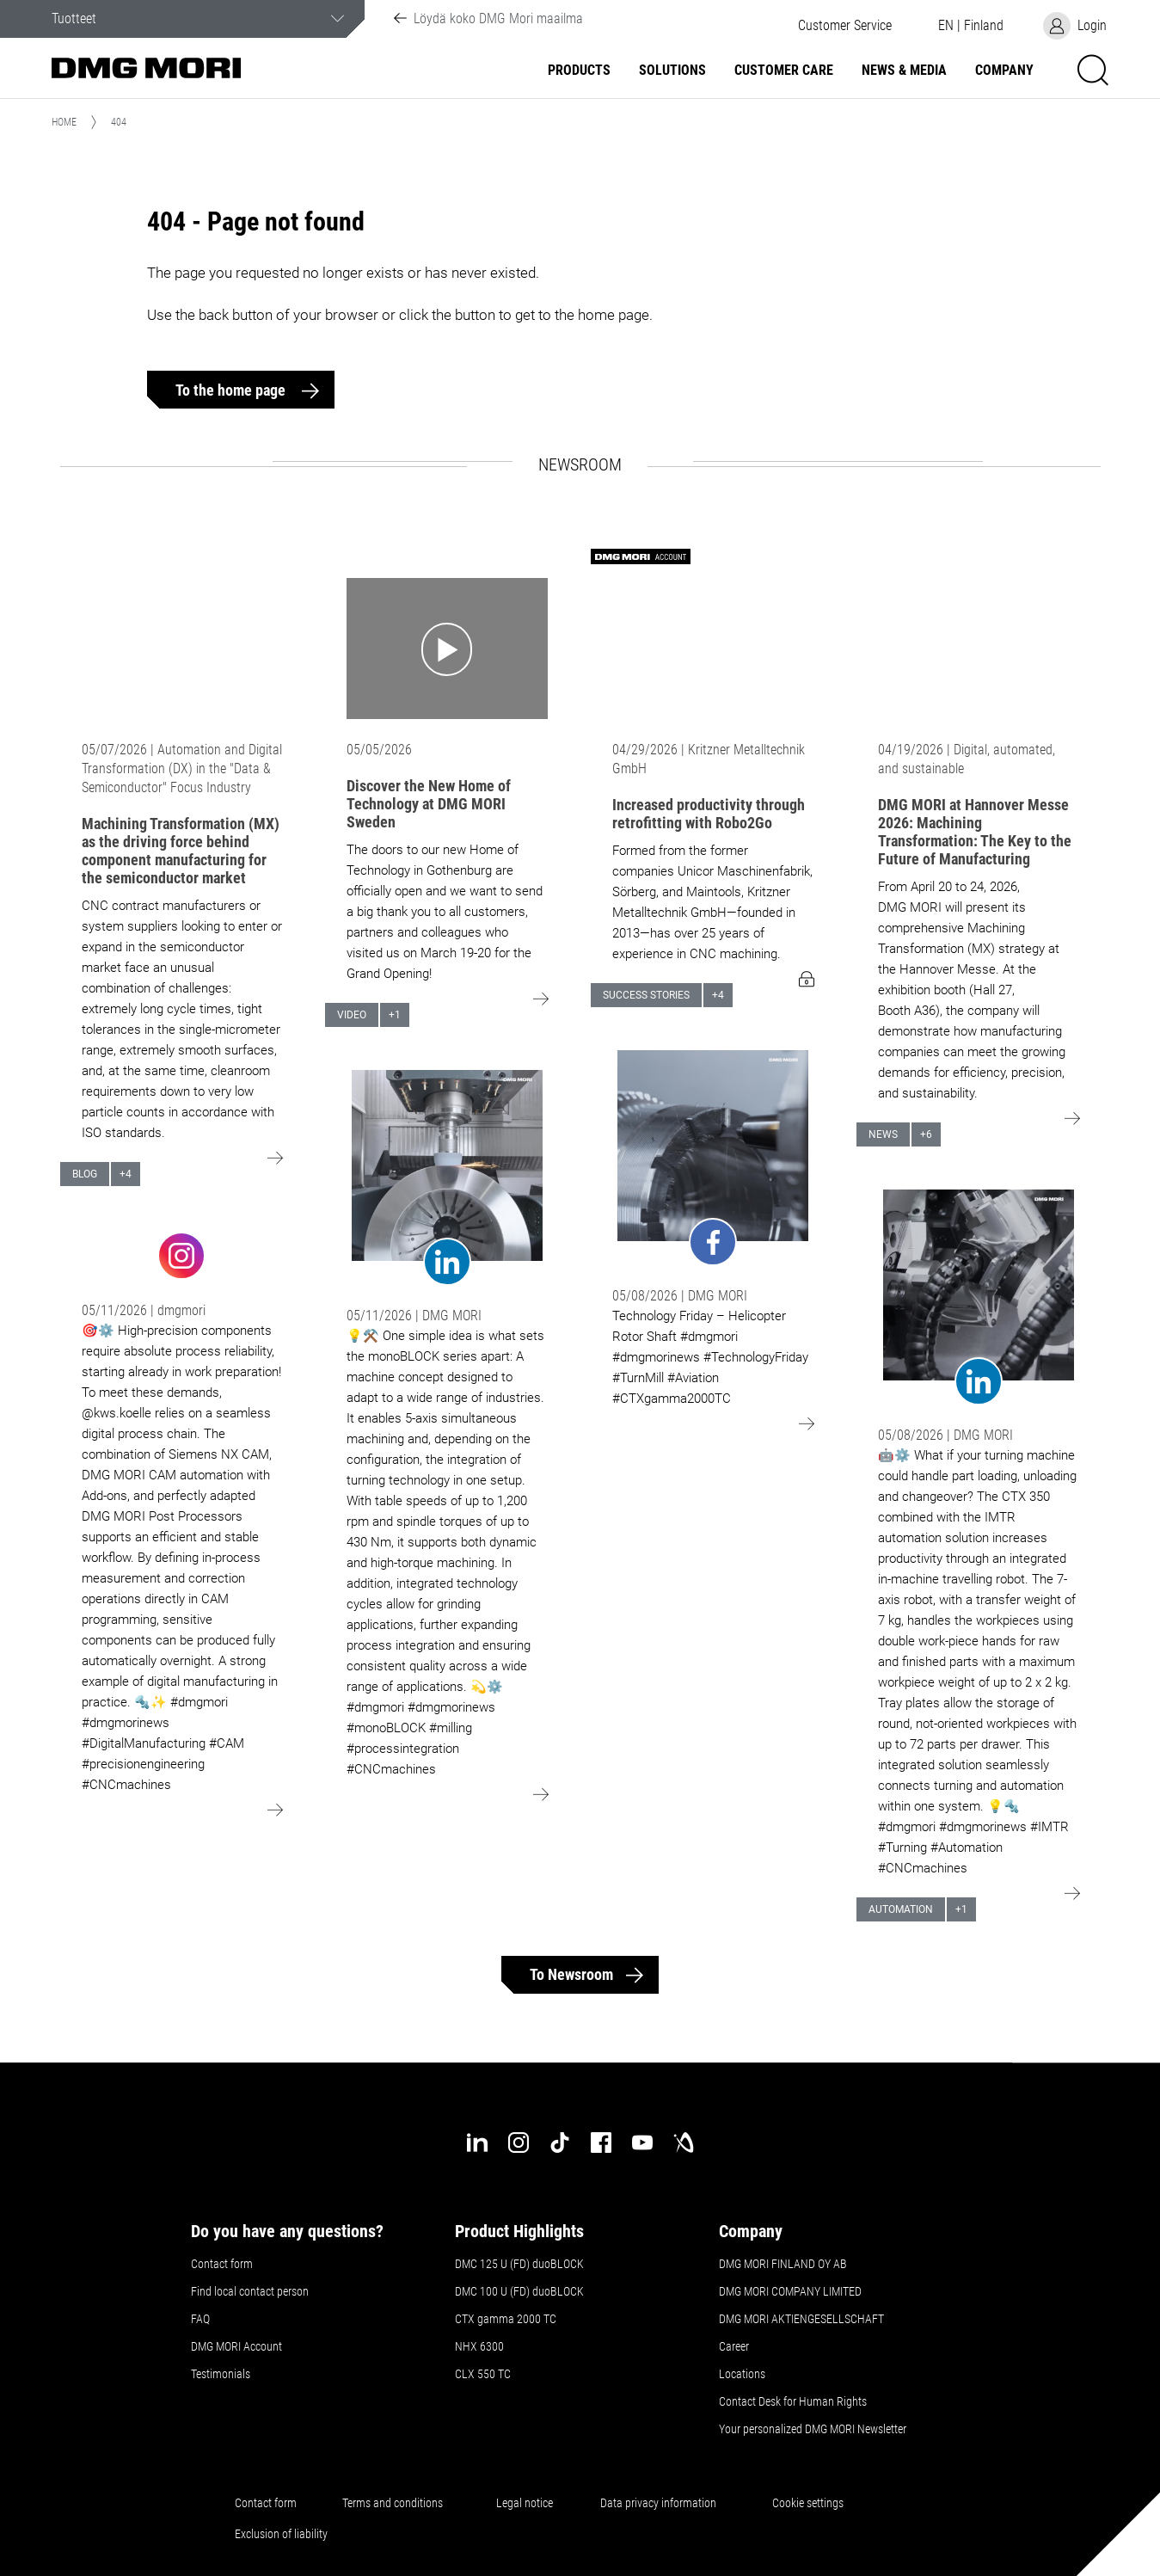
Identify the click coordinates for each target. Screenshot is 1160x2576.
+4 (126, 1174)
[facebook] (601, 2142)
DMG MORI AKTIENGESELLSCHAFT (801, 2319)
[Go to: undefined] (182, 1254)
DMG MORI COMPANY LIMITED (790, 2291)
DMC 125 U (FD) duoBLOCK (519, 2264)
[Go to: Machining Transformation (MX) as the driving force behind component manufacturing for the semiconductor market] (182, 648)
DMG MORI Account (236, 2346)
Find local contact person (250, 2291)
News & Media (904, 70)
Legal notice (524, 2503)
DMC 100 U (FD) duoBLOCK (519, 2291)
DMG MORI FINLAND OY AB (783, 2264)
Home (64, 122)
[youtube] (642, 2142)
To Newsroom (571, 1974)
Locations (742, 2374)
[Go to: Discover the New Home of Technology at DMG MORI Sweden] (447, 648)
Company (1004, 70)
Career (734, 2346)
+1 (395, 1015)
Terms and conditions (392, 2503)
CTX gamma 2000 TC (505, 2319)
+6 (926, 1134)
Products (579, 70)
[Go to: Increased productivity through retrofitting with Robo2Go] (712, 648)
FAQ (200, 2319)
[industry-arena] (684, 2142)
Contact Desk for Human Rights (793, 2401)
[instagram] (518, 2142)
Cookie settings (810, 2503)
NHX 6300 (479, 2346)
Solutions (672, 70)
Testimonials (220, 2374)
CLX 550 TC (483, 2374)
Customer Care (783, 70)
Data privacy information (658, 2503)
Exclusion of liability (281, 2534)
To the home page (232, 390)
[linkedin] (477, 2142)
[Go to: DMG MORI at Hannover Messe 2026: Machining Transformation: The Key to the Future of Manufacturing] (978, 648)
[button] (844, 25)
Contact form (222, 2264)
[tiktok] (560, 2142)
